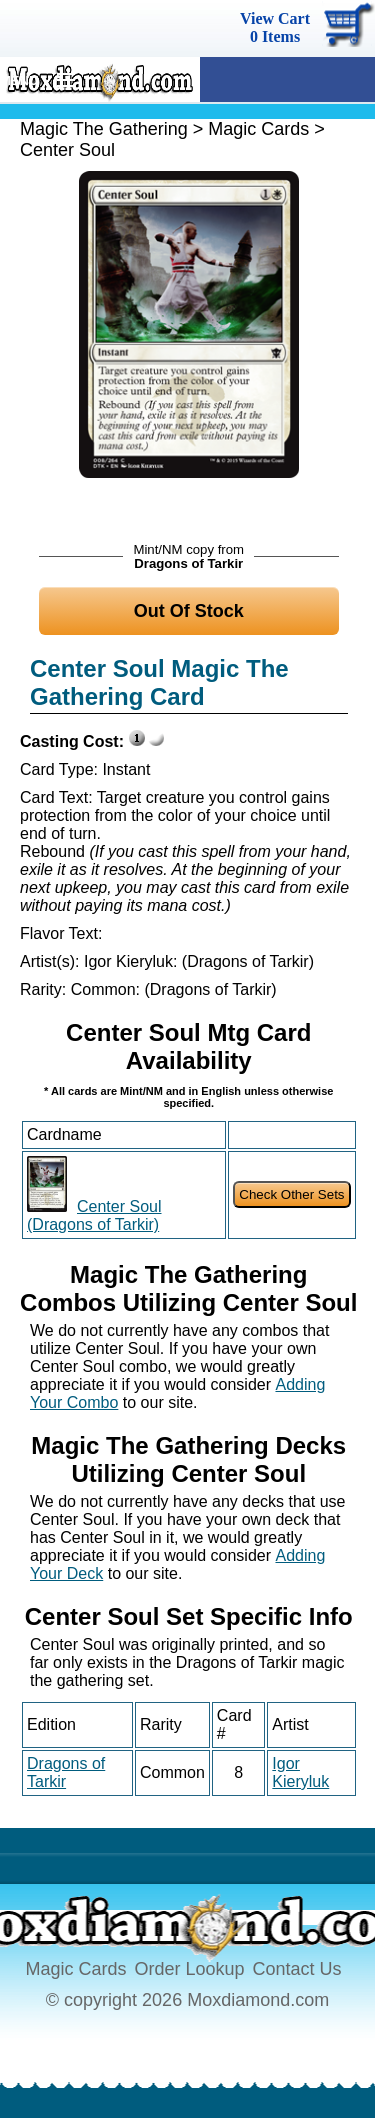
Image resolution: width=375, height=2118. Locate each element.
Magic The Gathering (104, 129)
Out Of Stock (189, 611)
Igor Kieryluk (300, 1772)
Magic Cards (258, 129)
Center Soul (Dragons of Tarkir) (94, 1215)
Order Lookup (189, 1969)
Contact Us (297, 1969)
